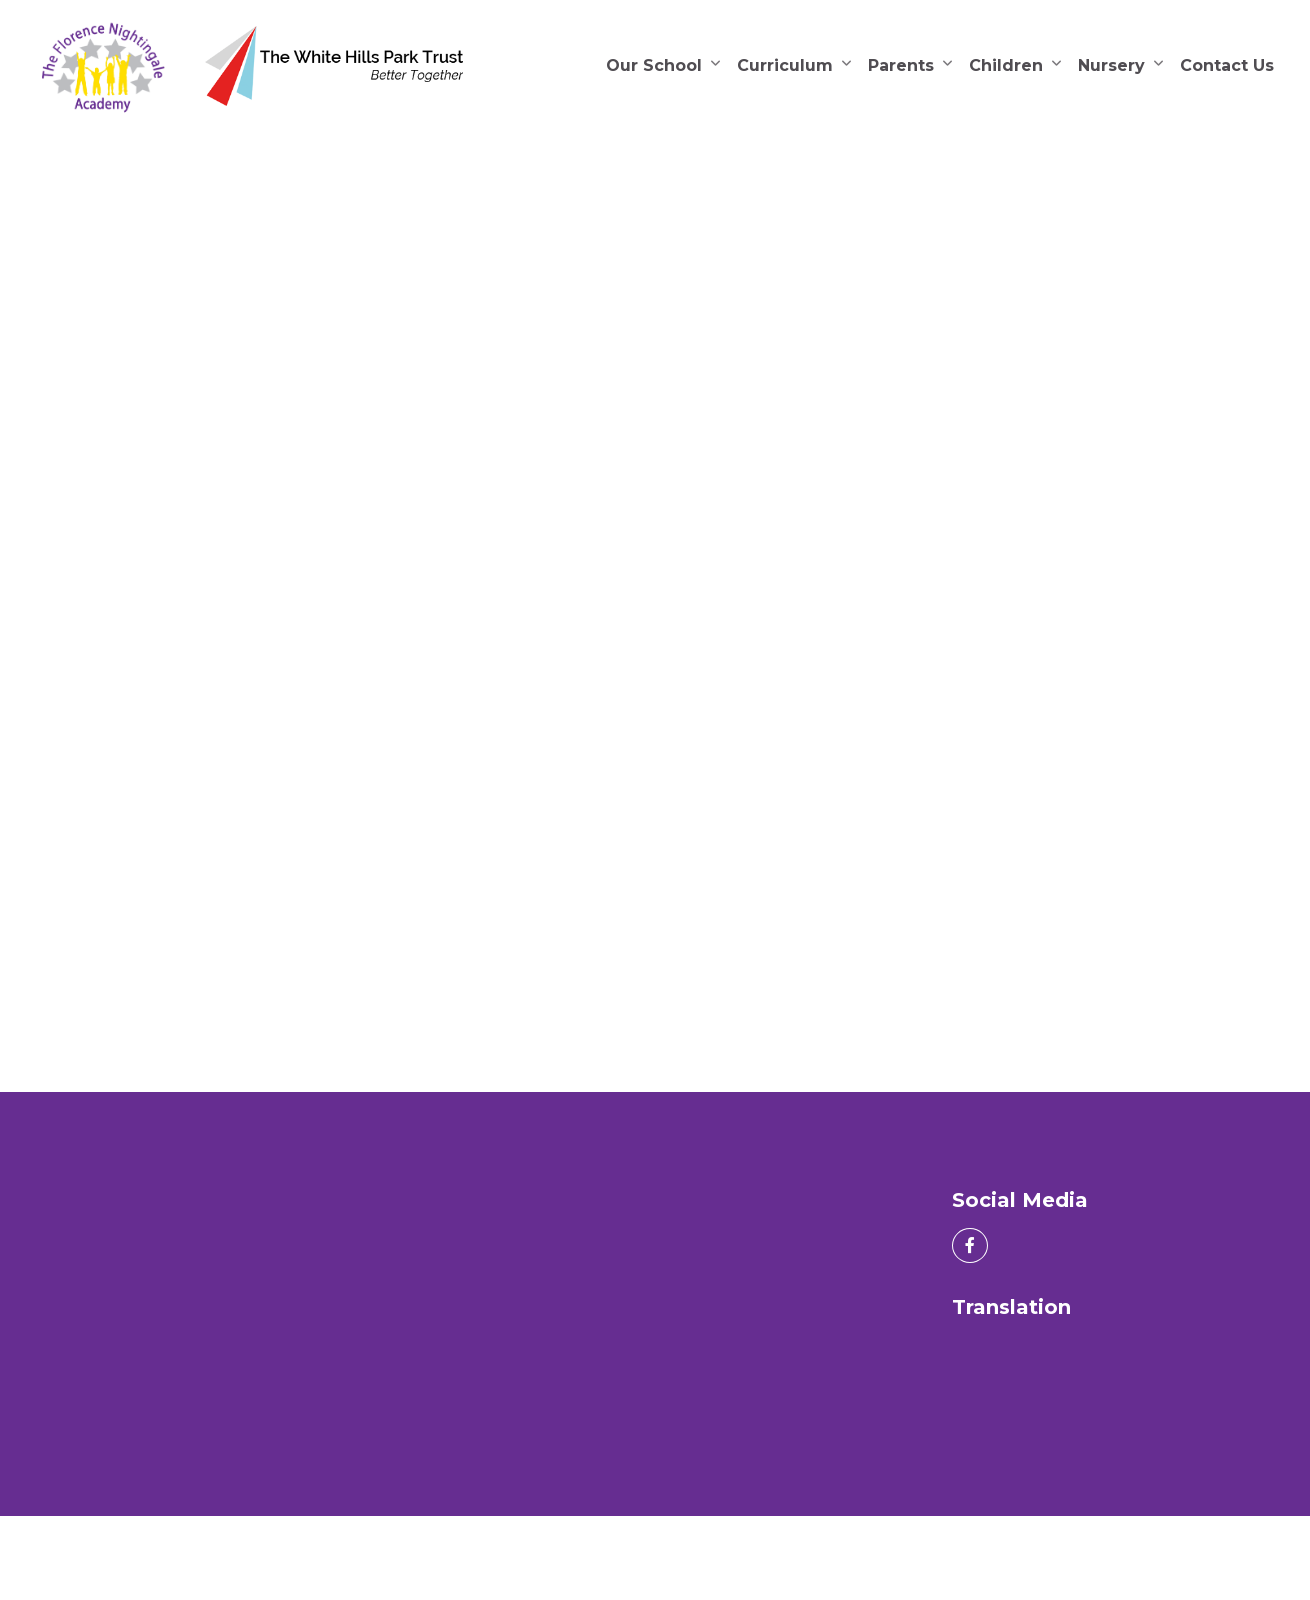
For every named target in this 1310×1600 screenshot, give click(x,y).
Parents (901, 65)
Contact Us (1227, 65)
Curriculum (785, 65)
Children (1006, 65)
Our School (654, 65)
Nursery (1111, 65)
